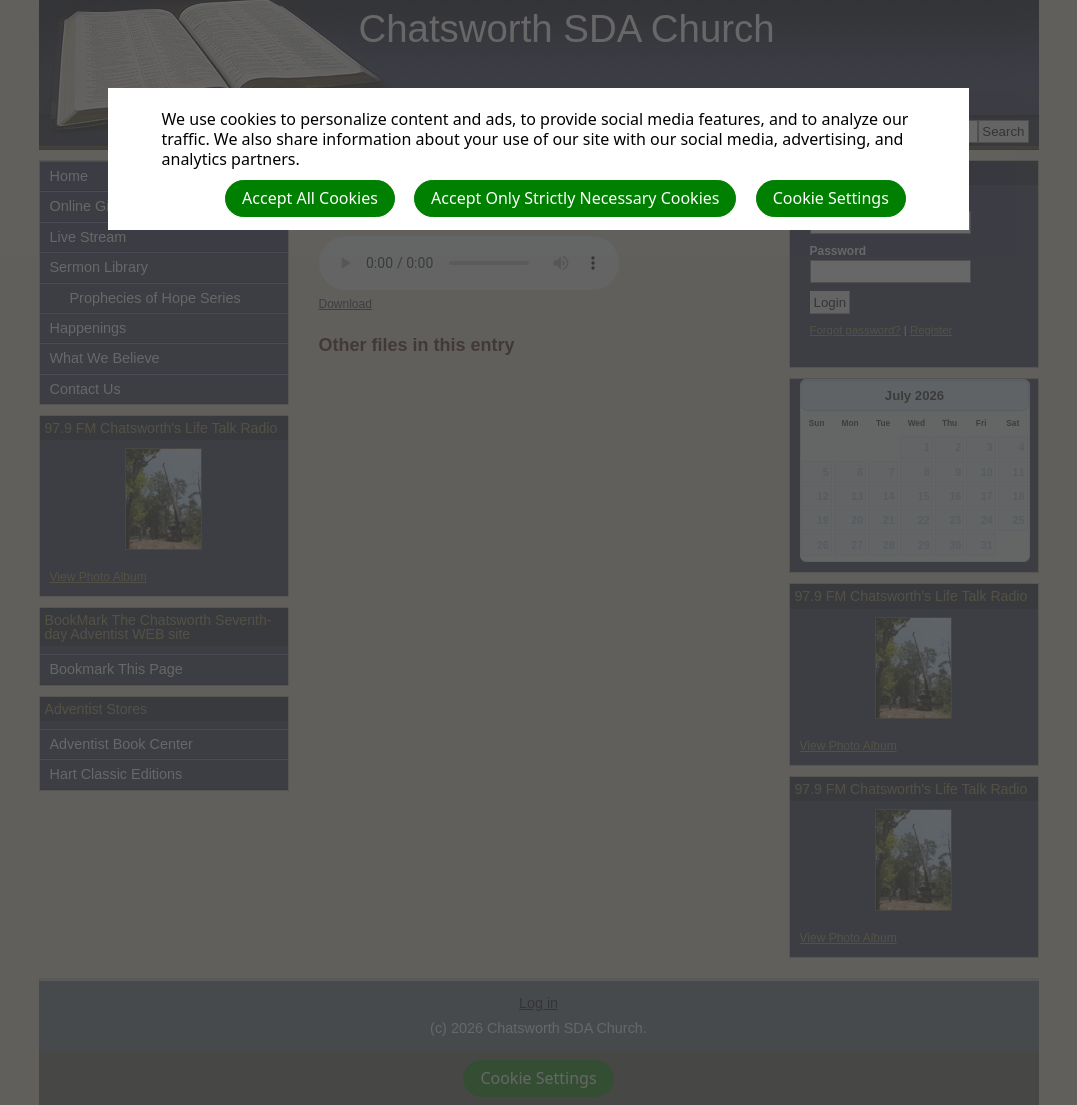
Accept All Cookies (310, 198)
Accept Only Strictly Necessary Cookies (575, 198)
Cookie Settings (831, 198)
